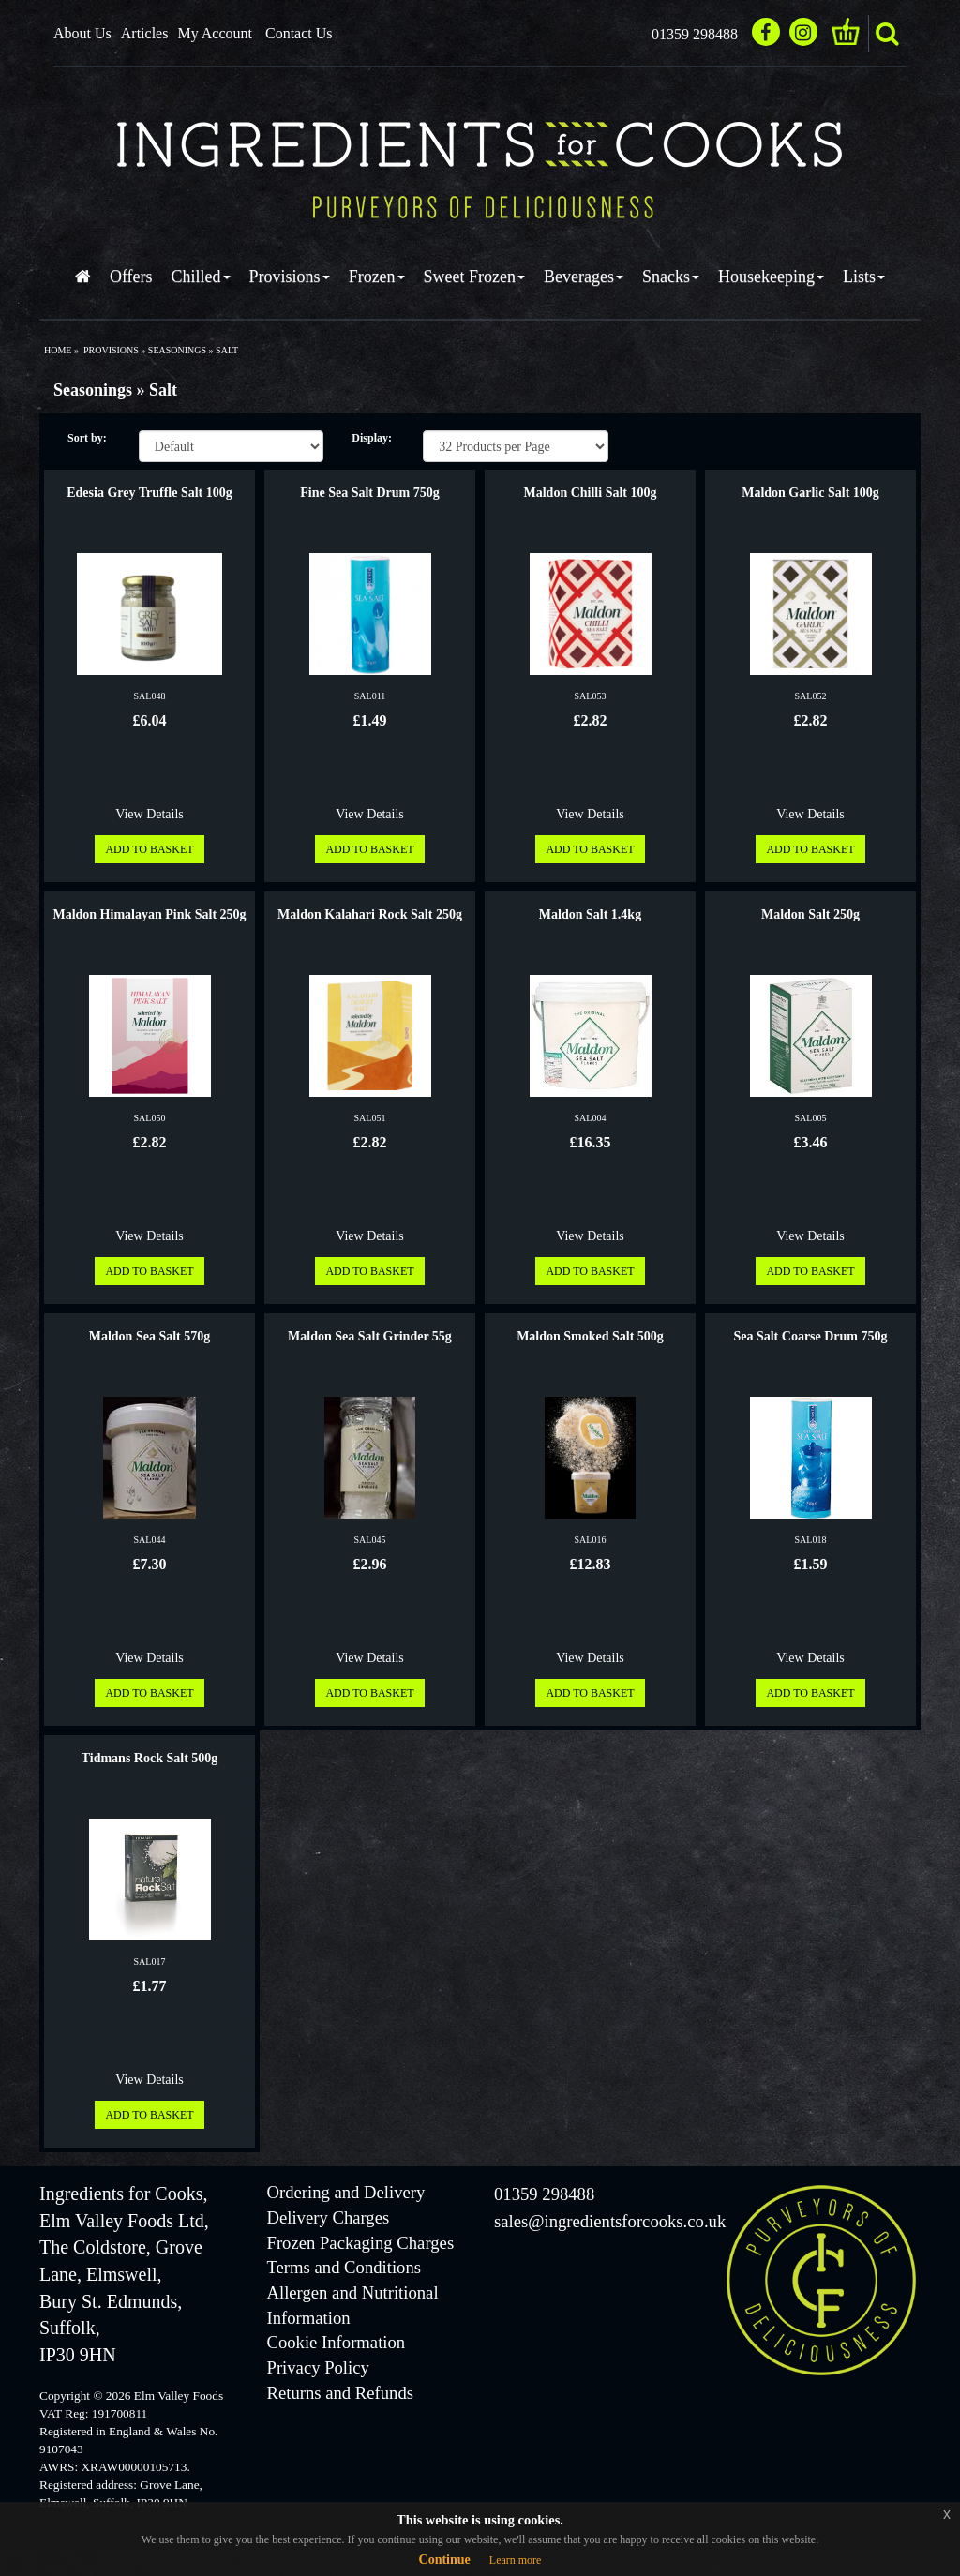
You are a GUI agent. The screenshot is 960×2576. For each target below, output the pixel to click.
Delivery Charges (328, 2217)
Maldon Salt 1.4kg (590, 914)
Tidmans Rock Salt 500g (150, 1758)
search (887, 33)
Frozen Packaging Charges (361, 2243)
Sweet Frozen (474, 276)
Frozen (377, 276)
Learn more (515, 2560)
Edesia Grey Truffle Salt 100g (149, 493)
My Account (214, 33)
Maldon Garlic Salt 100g (810, 493)
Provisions (289, 276)
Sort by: (87, 437)
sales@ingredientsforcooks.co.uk (610, 2221)
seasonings (177, 350)
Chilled (201, 276)
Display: (372, 437)
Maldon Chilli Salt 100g (590, 493)
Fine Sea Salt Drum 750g (370, 493)
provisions (111, 350)
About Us (82, 33)
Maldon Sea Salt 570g (150, 1336)
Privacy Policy (318, 2367)
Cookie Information (336, 2342)
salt (227, 350)
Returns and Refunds (340, 2393)
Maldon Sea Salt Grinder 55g (370, 1336)
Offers (131, 276)
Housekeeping (771, 276)
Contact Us (299, 33)
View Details (149, 814)
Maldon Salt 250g (810, 914)
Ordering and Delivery (346, 2192)
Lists (864, 276)
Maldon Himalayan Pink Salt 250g (149, 914)
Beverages (583, 276)
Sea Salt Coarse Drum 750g (810, 1336)
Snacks (670, 276)
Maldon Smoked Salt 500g (590, 1336)
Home (57, 350)
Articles (145, 33)
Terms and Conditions (344, 2267)
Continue (445, 2560)
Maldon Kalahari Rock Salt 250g (370, 914)
